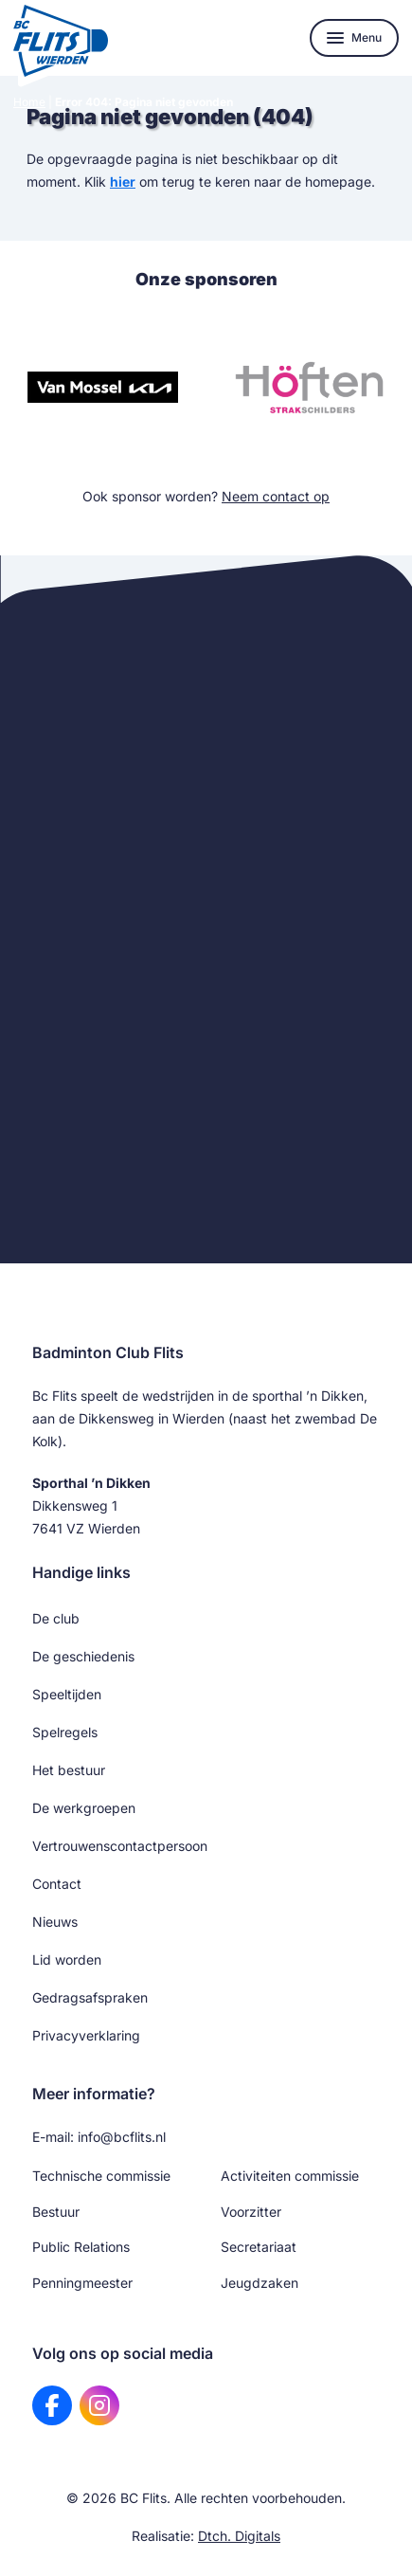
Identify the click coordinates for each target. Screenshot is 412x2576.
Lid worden (66, 1959)
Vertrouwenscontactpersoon (119, 1846)
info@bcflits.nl (122, 2137)
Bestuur (56, 2212)
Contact (56, 1884)
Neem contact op (276, 496)
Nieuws (55, 1922)
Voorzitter (251, 2212)
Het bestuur (68, 1770)
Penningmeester (82, 2283)
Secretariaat (258, 2247)
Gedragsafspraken (90, 1997)
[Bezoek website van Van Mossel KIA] (102, 387)
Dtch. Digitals (239, 2536)
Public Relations (81, 2247)
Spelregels (65, 1732)
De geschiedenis (83, 1656)
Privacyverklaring (86, 2035)
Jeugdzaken (259, 2283)
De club (56, 1618)
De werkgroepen (83, 1808)
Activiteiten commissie (290, 2176)
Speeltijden (66, 1694)
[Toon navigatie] (354, 38)
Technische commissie (101, 2176)
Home (29, 102)
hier (122, 181)
